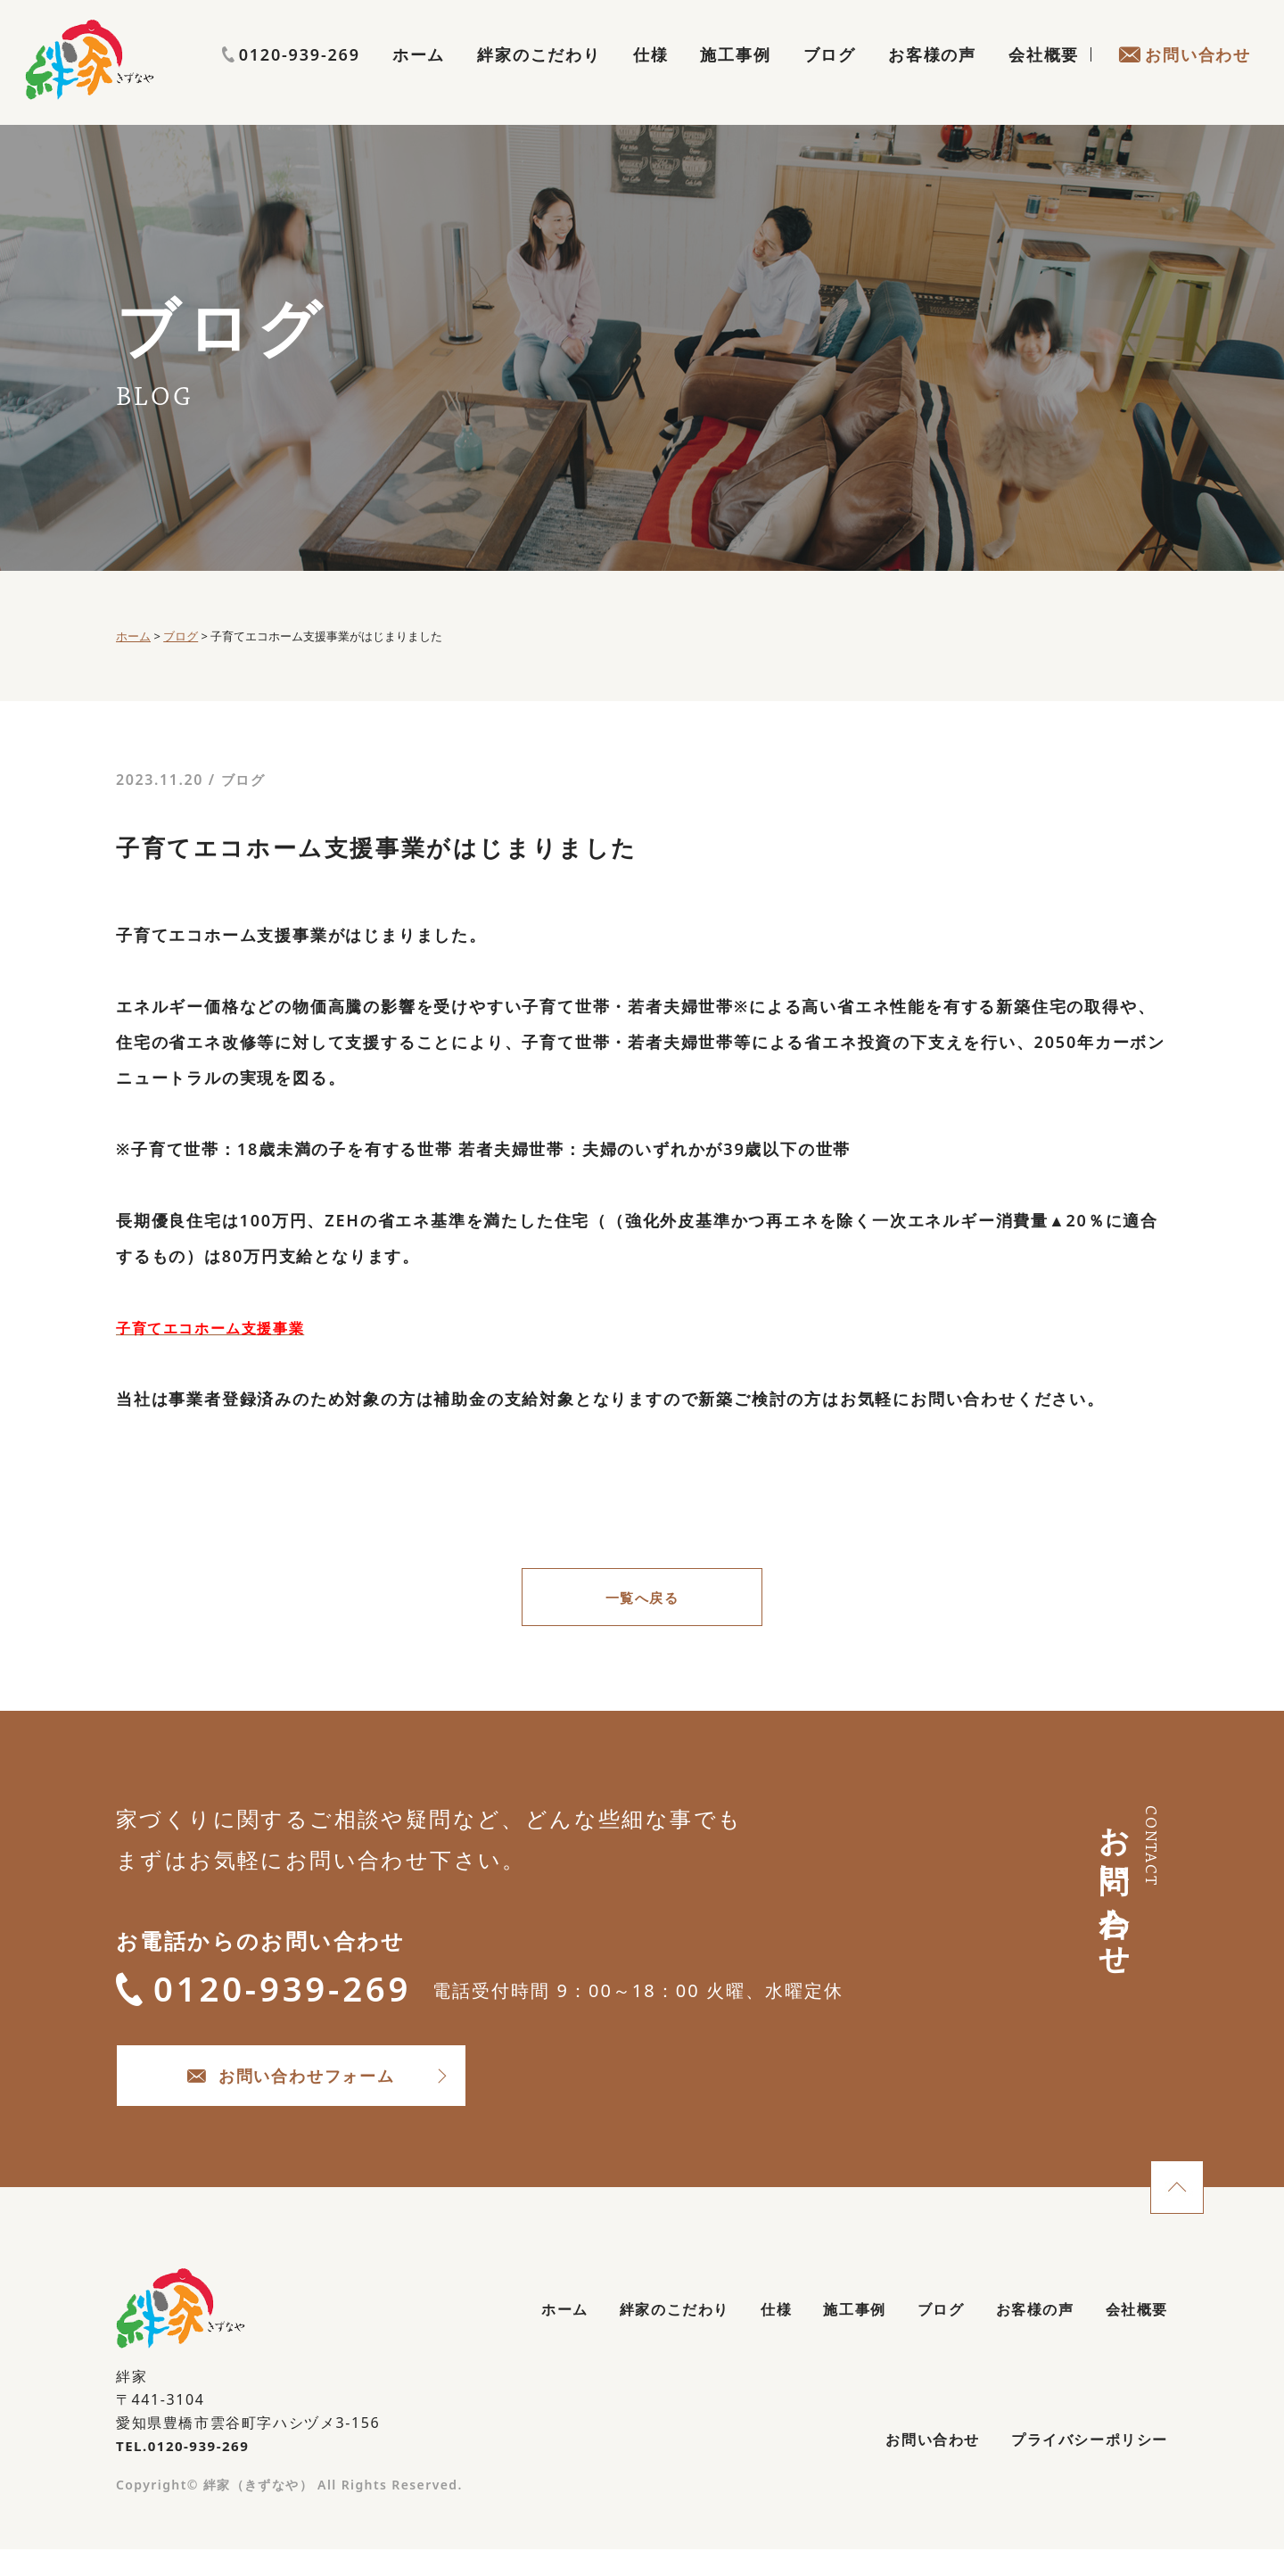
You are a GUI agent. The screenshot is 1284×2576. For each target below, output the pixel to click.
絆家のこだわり (539, 76)
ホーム (418, 76)
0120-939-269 (1182, 42)
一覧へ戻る (642, 1599)
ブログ (829, 76)
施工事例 (735, 76)
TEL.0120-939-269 (187, 2467)
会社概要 (1043, 76)
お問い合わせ (1184, 76)
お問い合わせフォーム (339, 2092)
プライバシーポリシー (1080, 2467)
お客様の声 (932, 76)
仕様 (651, 76)
